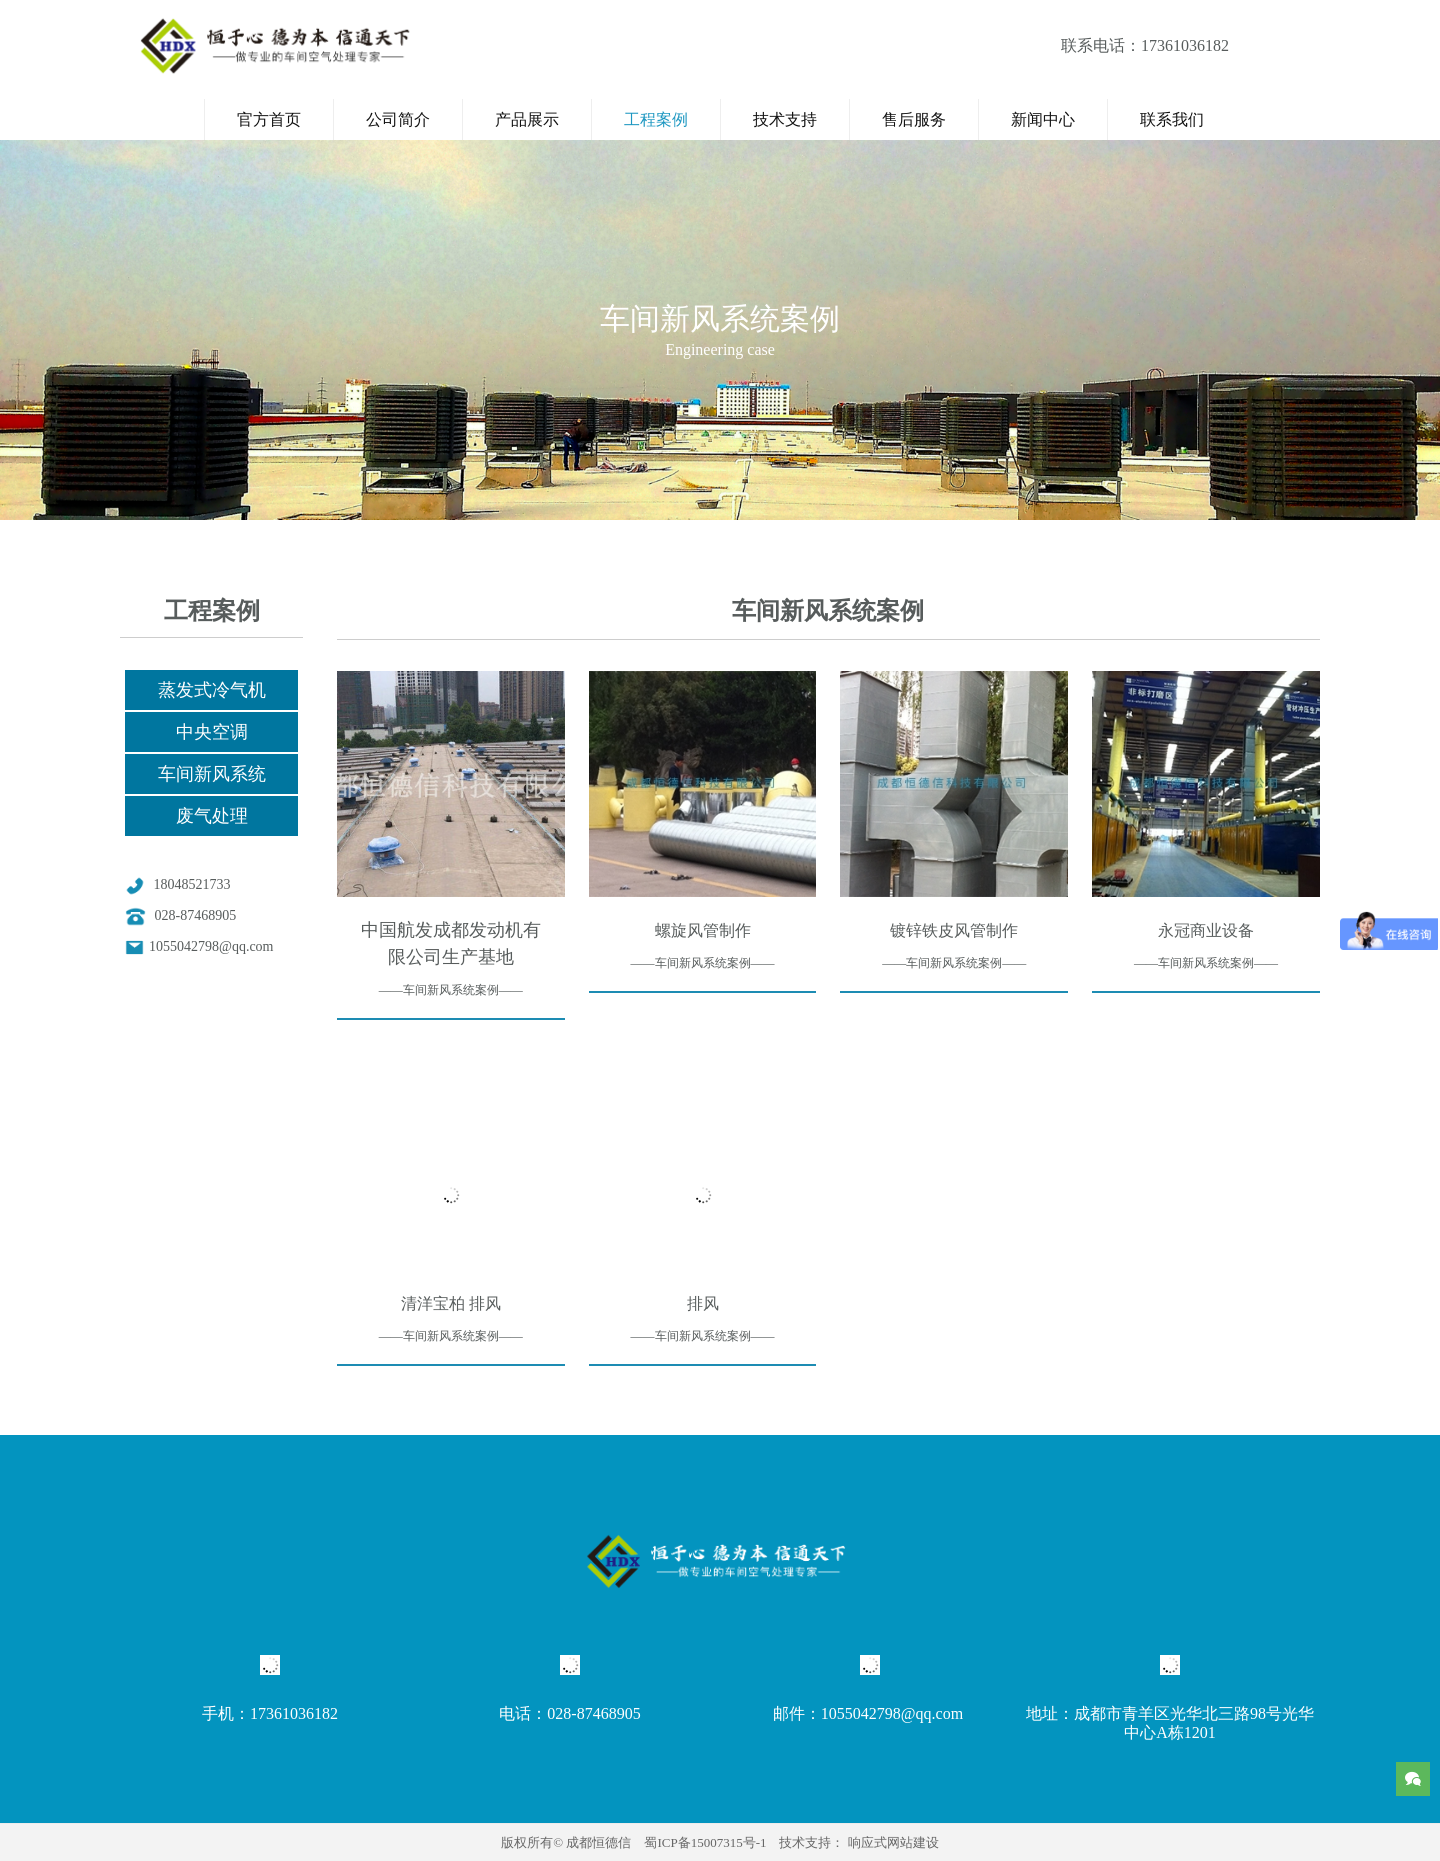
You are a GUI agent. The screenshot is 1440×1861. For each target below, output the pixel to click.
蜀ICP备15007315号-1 (705, 1842)
